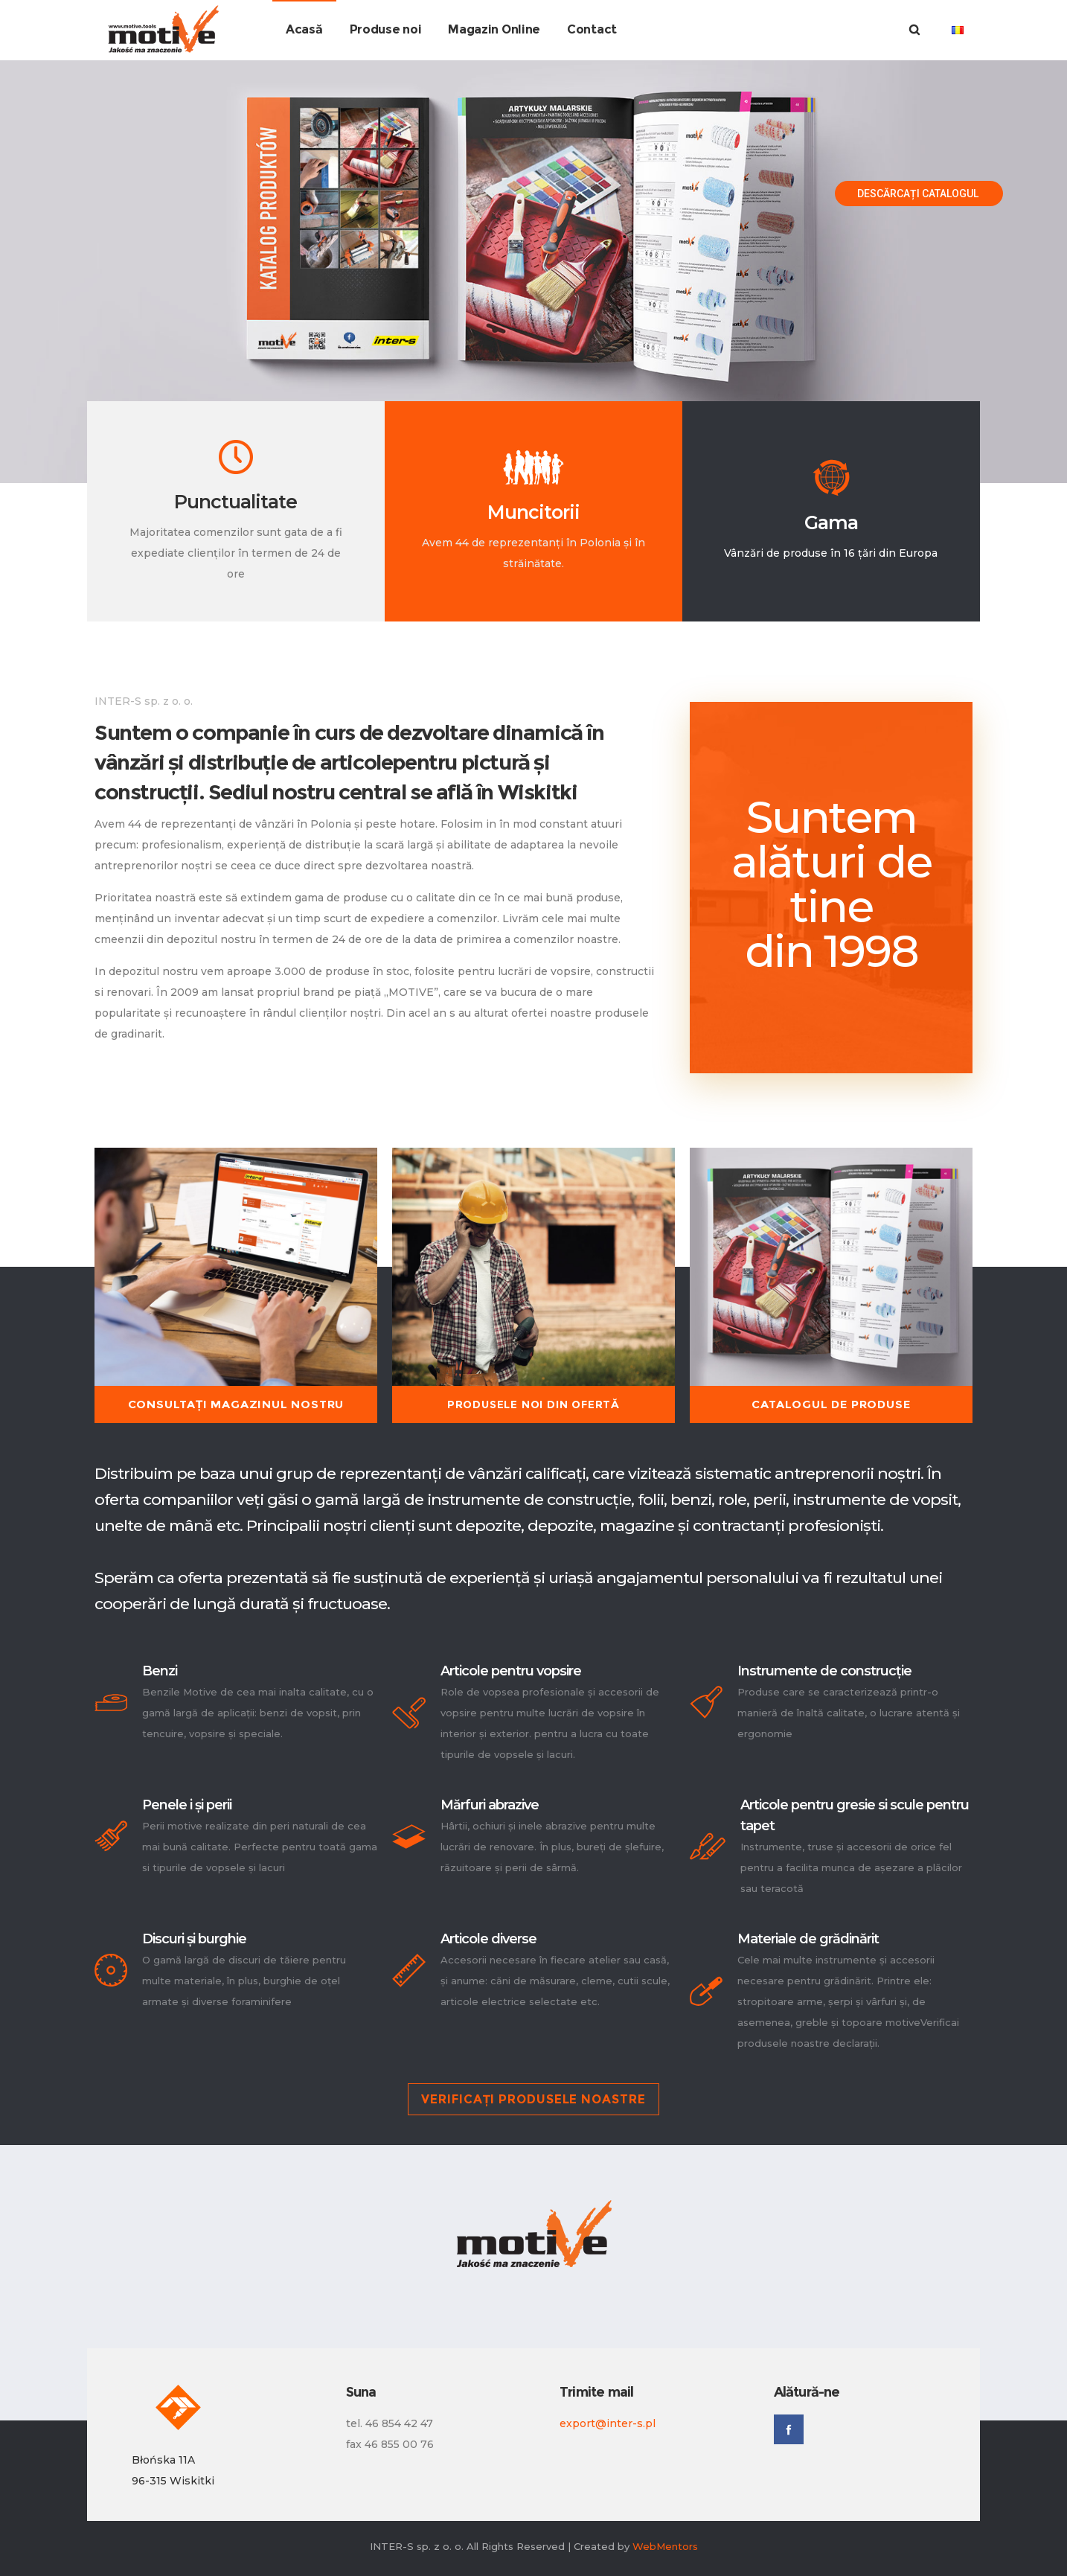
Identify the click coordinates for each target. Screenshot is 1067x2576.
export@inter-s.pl (608, 2423)
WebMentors (665, 2546)
